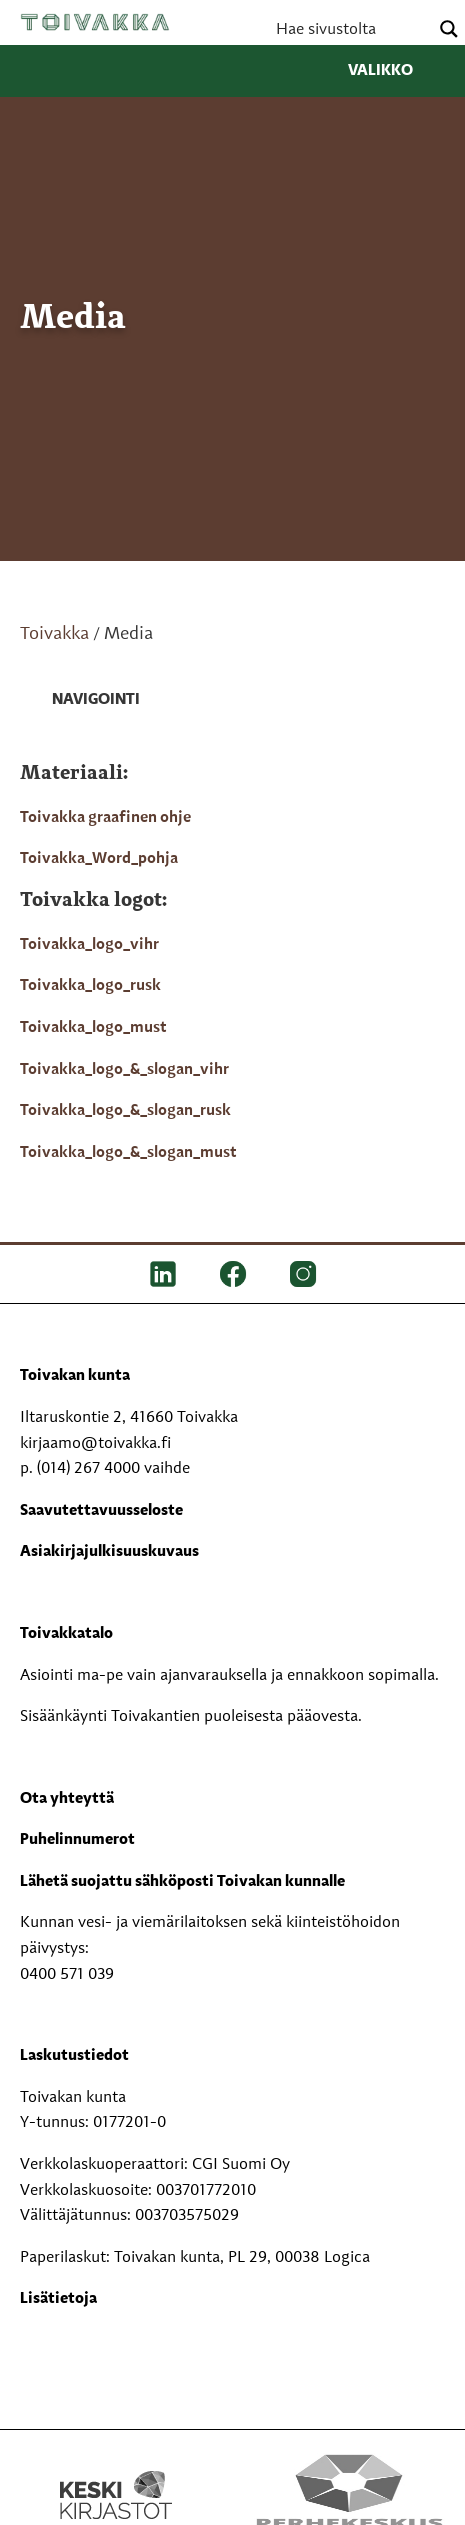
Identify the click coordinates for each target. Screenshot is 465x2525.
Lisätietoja (58, 2299)
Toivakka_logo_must (93, 1028)
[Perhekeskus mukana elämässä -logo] (349, 2495)
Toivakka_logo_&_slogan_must (128, 1153)
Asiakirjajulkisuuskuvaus (109, 1552)
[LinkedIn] (163, 1274)
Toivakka (95, 22)
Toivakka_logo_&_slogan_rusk (125, 1111)
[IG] (303, 1274)
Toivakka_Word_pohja (99, 859)
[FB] (233, 1274)
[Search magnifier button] (449, 29)
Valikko (396, 71)
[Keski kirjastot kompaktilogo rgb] (116, 2474)
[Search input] (350, 29)
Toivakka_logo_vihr (89, 945)
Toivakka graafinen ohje (105, 818)
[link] (80, 701)
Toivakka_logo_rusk (90, 986)
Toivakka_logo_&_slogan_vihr (124, 1070)
